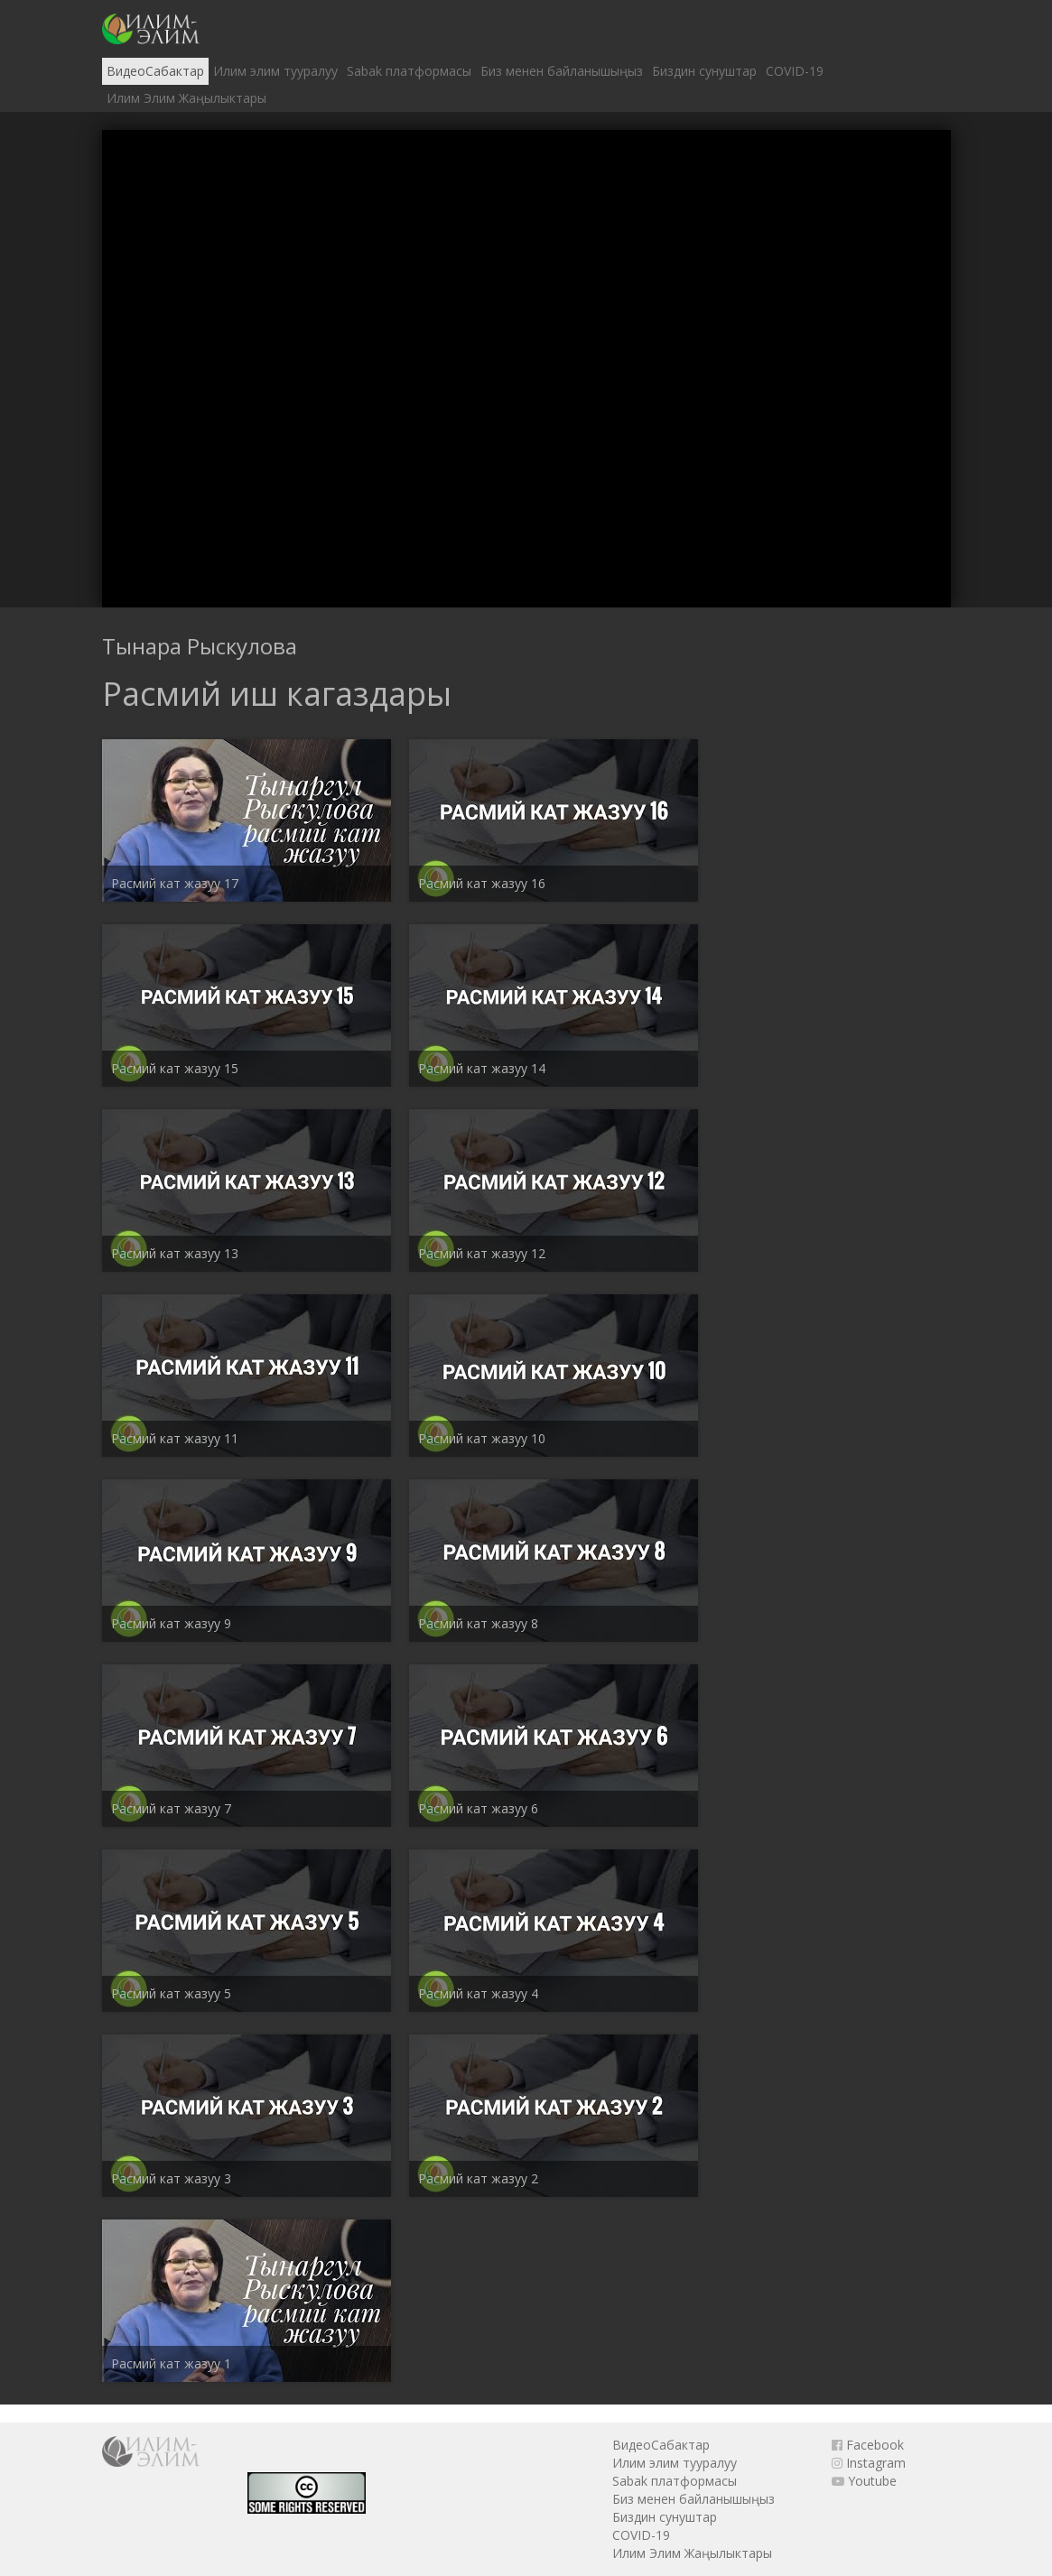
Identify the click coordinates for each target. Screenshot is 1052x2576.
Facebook (868, 2444)
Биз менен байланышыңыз (561, 70)
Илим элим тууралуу (275, 70)
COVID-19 (795, 70)
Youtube (864, 2480)
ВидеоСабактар (155, 70)
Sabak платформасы (409, 70)
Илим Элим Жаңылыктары (186, 98)
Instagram (869, 2462)
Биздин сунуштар (704, 70)
